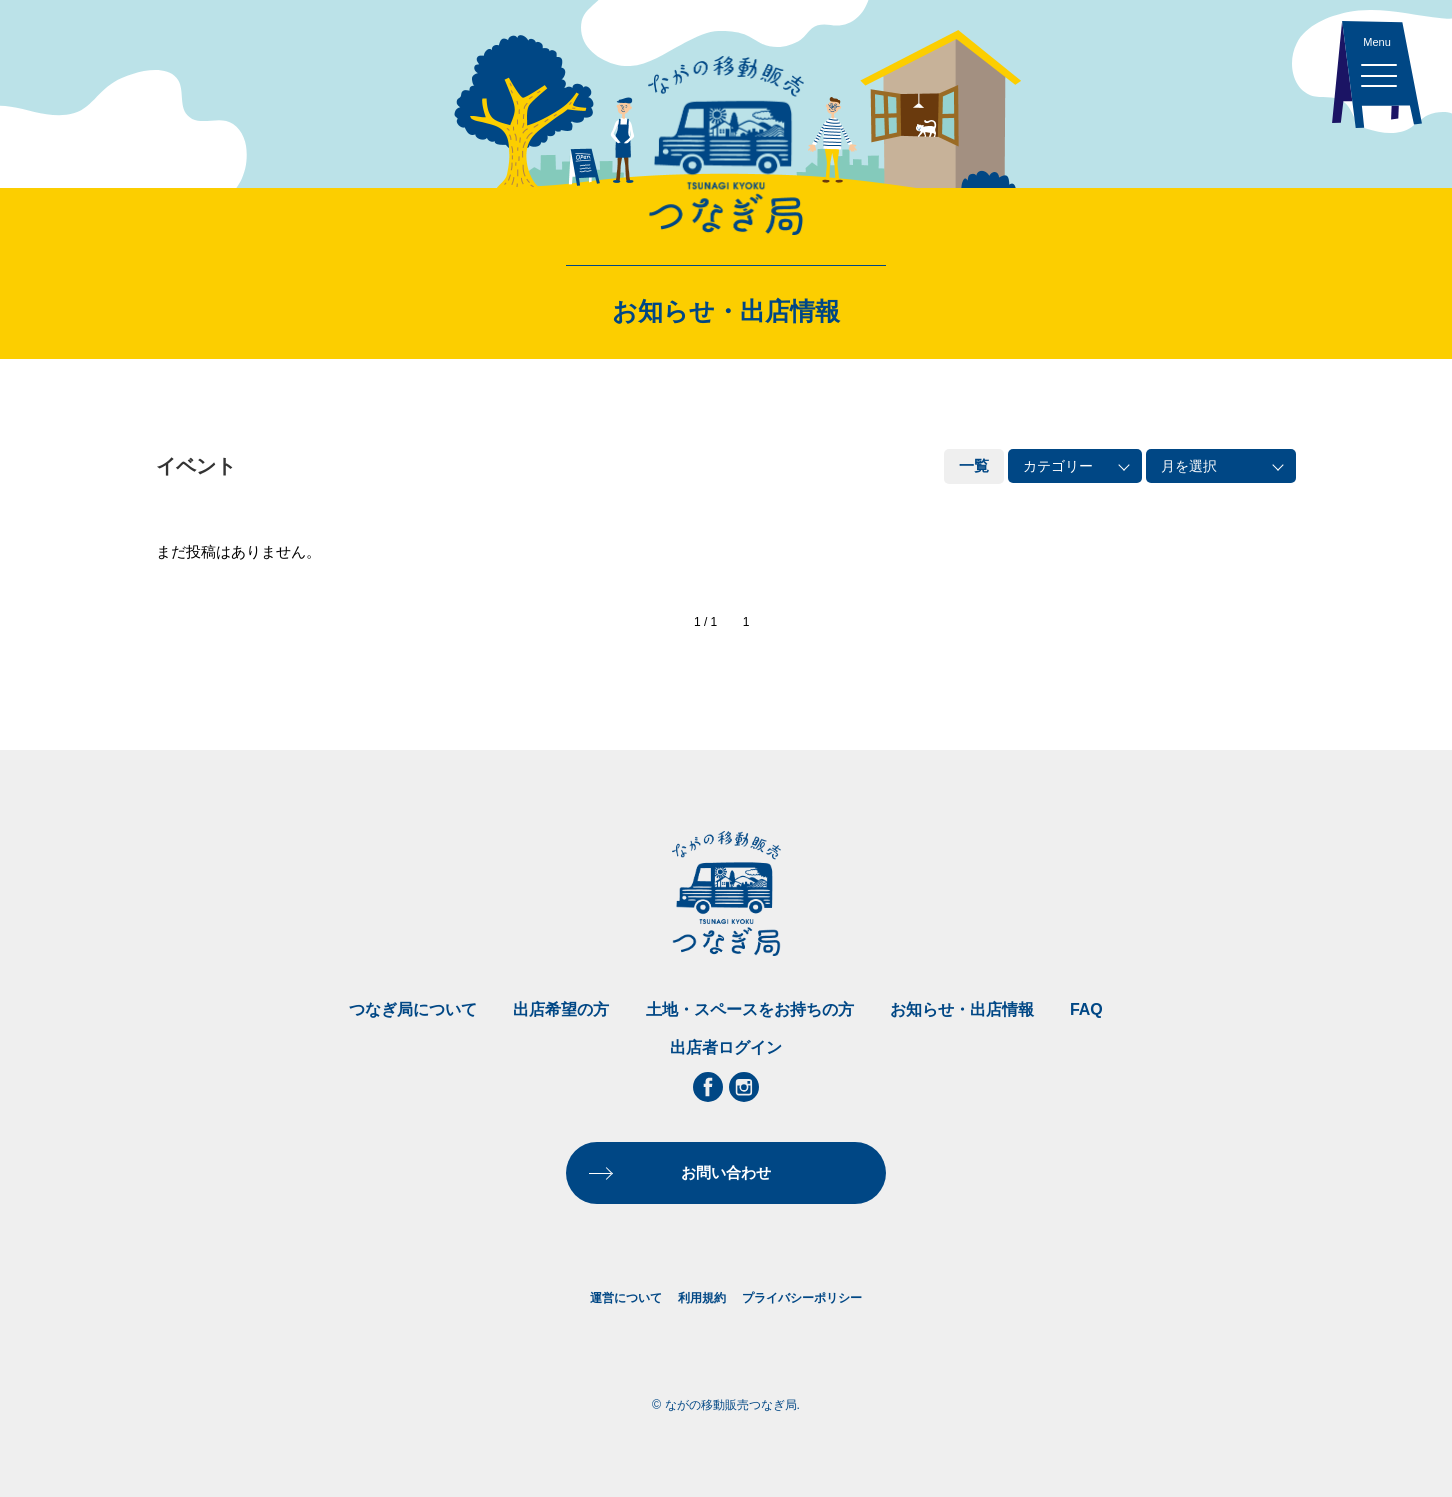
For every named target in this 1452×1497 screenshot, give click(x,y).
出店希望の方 (561, 1009)
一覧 (974, 465)
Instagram (744, 1087)
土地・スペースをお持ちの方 (750, 1009)
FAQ (1086, 1009)
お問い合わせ (726, 1172)
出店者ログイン (726, 1047)
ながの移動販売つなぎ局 (726, 145)
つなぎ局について (413, 1009)
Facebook (708, 1087)
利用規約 (702, 1298)
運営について (626, 1298)
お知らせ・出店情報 (962, 1009)
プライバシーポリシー (802, 1298)
